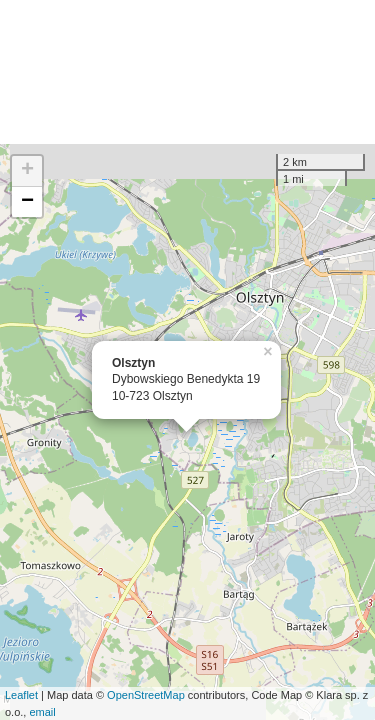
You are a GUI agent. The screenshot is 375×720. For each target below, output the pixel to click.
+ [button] (27, 171)
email (42, 712)
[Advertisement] (187, 72)
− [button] (27, 202)
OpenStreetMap (146, 695)
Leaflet (21, 695)
